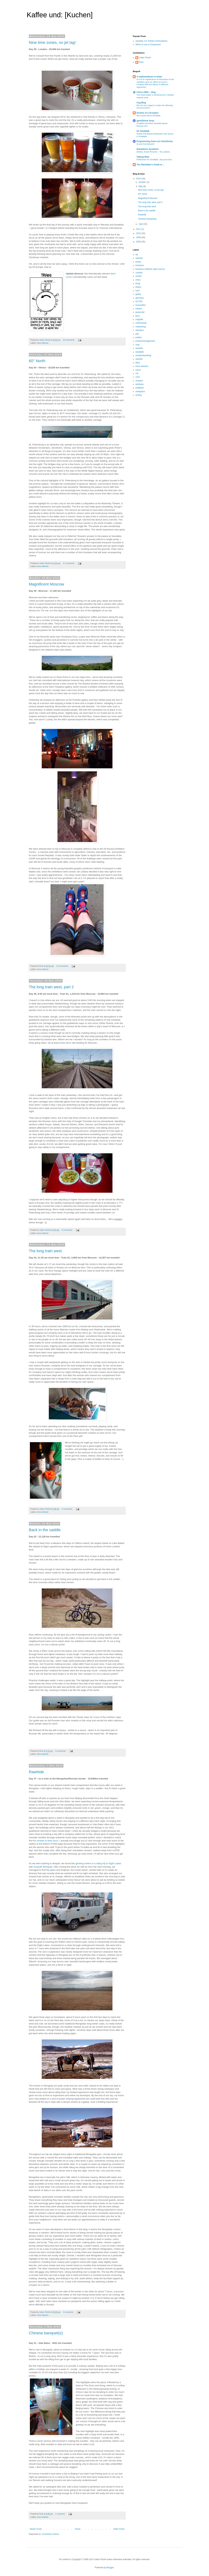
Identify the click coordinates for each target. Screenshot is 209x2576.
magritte (139, 319)
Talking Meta (143, 157)
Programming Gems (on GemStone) (155, 141)
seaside (139, 348)
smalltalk (139, 352)
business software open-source (150, 269)
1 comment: (60, 2514)
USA (137, 377)
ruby (137, 344)
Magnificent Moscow (46, 584)
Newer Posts (36, 2529)
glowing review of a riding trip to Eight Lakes (98, 1863)
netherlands (141, 323)
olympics (139, 330)
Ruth (141, 62)
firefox (138, 287)
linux (137, 316)
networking (140, 326)
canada (138, 272)
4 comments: (67, 1509)
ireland (138, 308)
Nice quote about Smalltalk (149, 115)
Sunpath (38, 1866)
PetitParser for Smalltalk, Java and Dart (154, 159)
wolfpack (139, 388)
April (141, 224)
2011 (138, 229)
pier (137, 334)
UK (136, 373)
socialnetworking (143, 355)
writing (138, 395)
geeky (138, 294)
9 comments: (61, 1751)
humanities (140, 305)
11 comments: (69, 563)
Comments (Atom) (50, 2534)
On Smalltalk (143, 131)
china (138, 280)
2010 (138, 233)
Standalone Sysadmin (148, 149)
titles (137, 362)
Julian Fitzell (145, 57)
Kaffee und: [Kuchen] (60, 15)
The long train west (45, 1251)
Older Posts (118, 2529)
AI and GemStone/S (145, 144)
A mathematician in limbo (149, 76)
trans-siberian (42, 343)
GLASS (139, 301)
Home (77, 2529)
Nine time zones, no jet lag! (52, 42)
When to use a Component (148, 44)
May (141, 186)
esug (137, 283)
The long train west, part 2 (51, 987)
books (138, 262)
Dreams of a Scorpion (147, 113)
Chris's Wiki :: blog (146, 92)
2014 (138, 178)
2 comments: (68, 2312)
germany (139, 298)
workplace (140, 391)
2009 (138, 237)
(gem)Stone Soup (145, 120)
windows (139, 384)
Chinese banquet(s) (46, 2333)
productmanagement (145, 341)
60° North (37, 361)
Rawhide (36, 1772)
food (137, 290)
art (136, 254)
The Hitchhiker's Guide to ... (150, 164)
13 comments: (62, 966)
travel (138, 370)
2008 (138, 241)
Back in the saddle (45, 1530)
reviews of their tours (47, 1840)
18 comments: (69, 340)
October (143, 182)
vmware (139, 380)
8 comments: (67, 1230)
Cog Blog (141, 102)
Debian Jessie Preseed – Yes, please (153, 152)
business (139, 265)
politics (138, 337)
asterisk (139, 258)
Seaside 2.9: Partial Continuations (151, 41)
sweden (139, 359)
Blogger (110, 2567)
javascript (139, 312)
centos (138, 276)
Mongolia (47, 1866)
